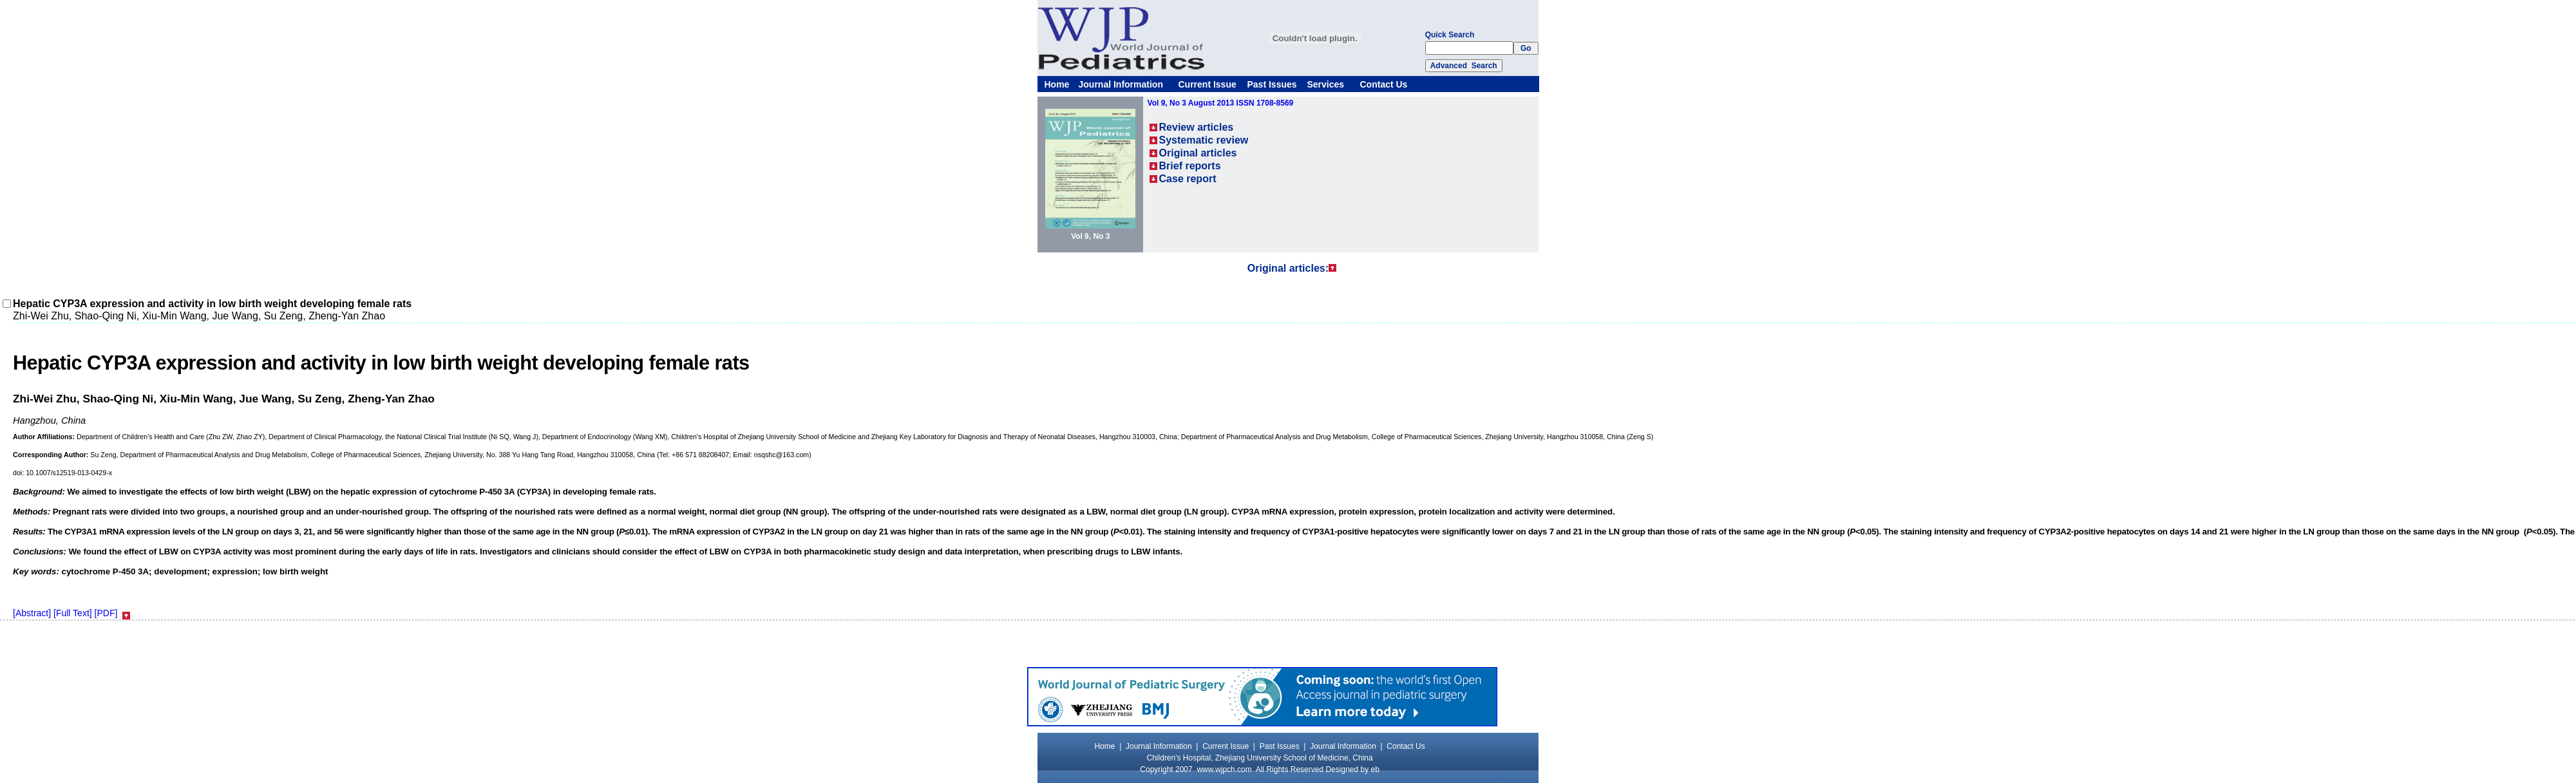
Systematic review (1204, 140)
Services (1326, 84)
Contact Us (1384, 84)
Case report (1188, 178)
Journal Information (1121, 84)
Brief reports (1190, 165)
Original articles (1198, 152)
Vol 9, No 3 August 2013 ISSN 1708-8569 (1221, 103)
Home (1057, 84)
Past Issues (1272, 84)
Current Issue (1207, 84)
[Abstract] (32, 613)
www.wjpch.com (1224, 769)
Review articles (1196, 127)
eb (1375, 769)
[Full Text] (72, 613)
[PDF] (106, 613)
